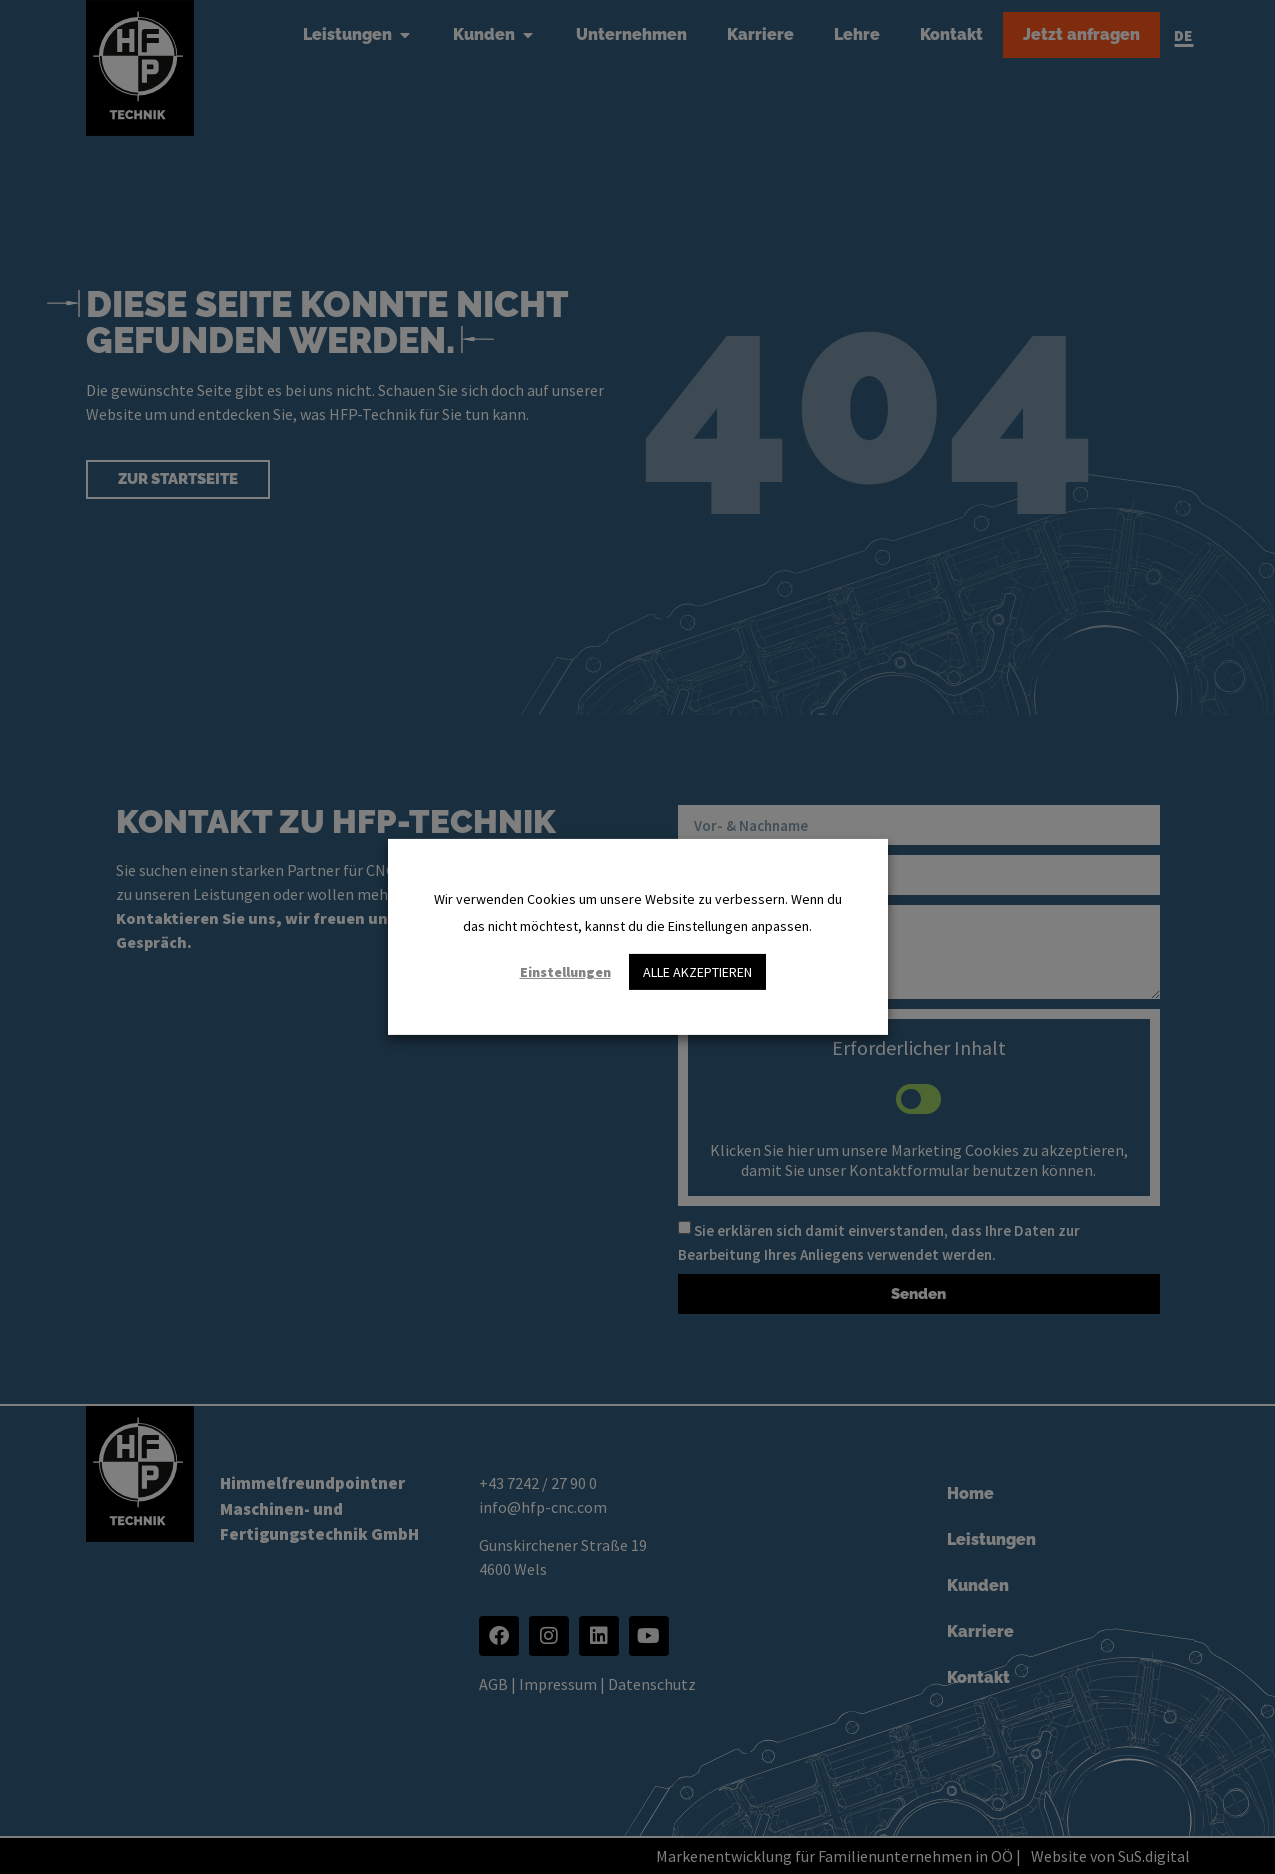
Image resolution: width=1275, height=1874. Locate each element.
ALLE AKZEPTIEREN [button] (697, 972)
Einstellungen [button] (565, 972)
